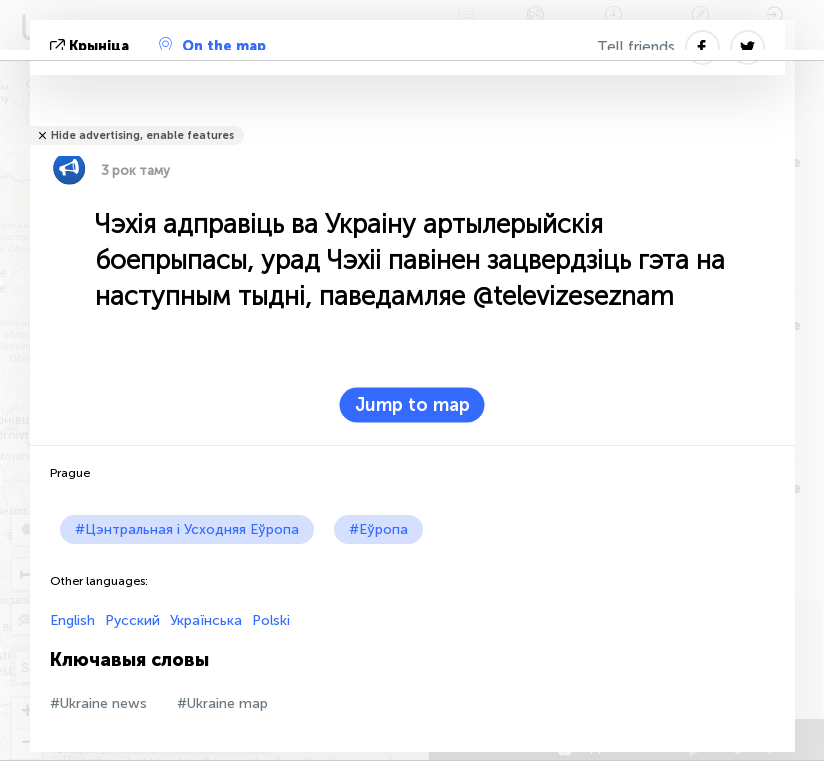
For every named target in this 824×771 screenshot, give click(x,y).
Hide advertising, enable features (142, 135)
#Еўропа (378, 529)
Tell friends (636, 47)
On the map (212, 46)
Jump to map (412, 405)
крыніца (91, 46)
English (72, 620)
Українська (206, 620)
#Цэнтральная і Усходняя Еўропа (187, 529)
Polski (271, 620)
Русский (132, 620)
